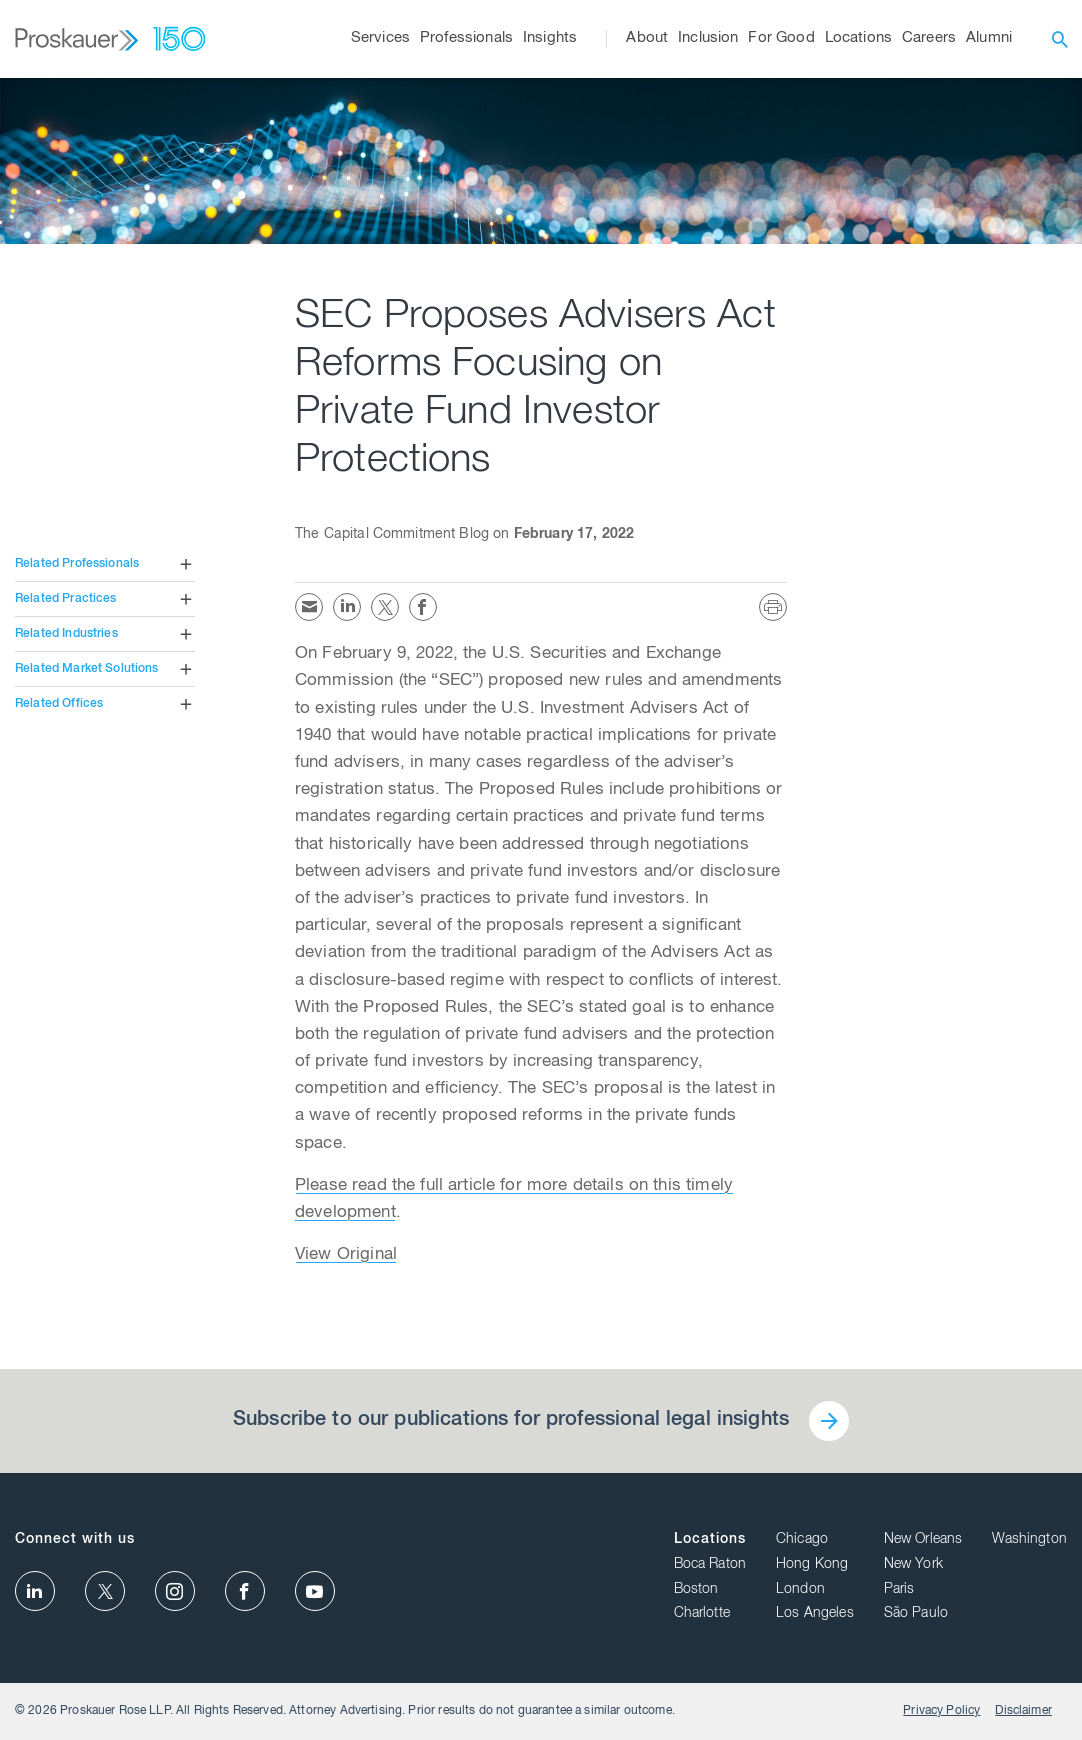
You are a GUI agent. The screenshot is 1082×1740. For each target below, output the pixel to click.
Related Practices (66, 599)
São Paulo (916, 1614)
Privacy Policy (941, 1711)
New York (913, 1565)
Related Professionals (77, 564)
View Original (346, 1255)
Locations (710, 1540)
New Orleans (923, 1540)
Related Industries (66, 634)
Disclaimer (1023, 1711)
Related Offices (59, 704)
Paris (899, 1590)
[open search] (1060, 39)
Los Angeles (815, 1614)
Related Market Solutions (87, 669)
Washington (1029, 1540)
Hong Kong (812, 1565)
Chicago (802, 1540)
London (800, 1590)
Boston (696, 1590)
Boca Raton (710, 1565)
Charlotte (702, 1614)
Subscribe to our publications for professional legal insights (511, 1421)
